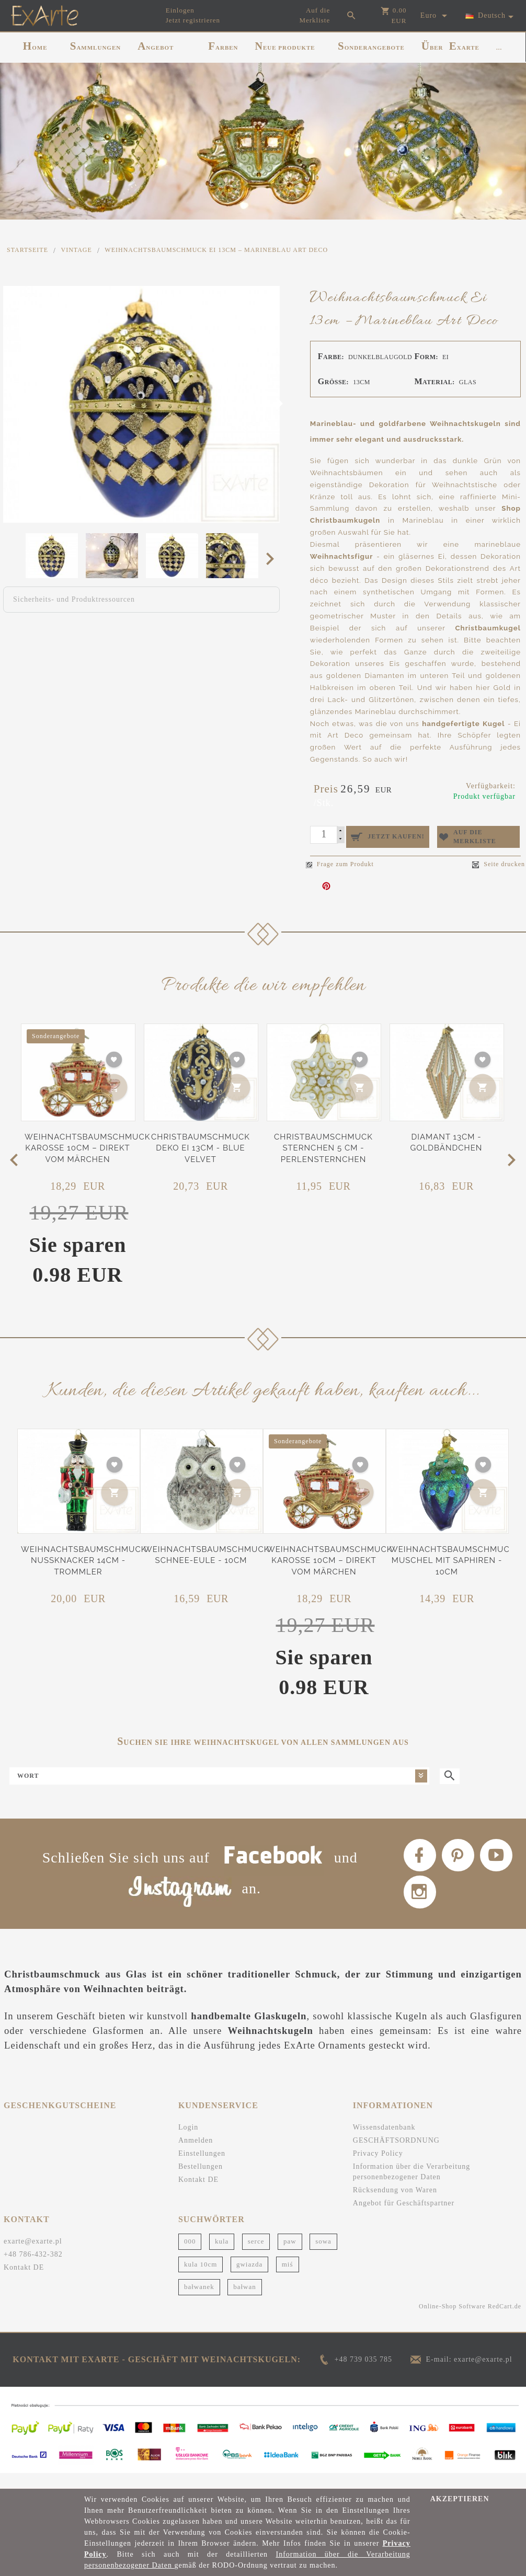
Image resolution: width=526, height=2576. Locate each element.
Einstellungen (201, 2168)
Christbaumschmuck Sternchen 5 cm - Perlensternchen (323, 1143)
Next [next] (273, 558)
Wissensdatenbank (384, 2142)
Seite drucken (498, 860)
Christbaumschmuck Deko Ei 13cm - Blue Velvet (200, 1143)
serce (256, 2255)
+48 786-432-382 (33, 2268)
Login (188, 2142)
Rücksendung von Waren (395, 2205)
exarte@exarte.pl (33, 2255)
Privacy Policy (378, 2168)
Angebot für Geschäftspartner (403, 2218)
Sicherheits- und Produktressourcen (74, 599)
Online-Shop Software (452, 2320)
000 (190, 2255)
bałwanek (199, 2301)
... (499, 47)
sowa (323, 2255)
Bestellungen (200, 2181)
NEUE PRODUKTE (285, 46)
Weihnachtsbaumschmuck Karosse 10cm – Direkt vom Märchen (87, 1143)
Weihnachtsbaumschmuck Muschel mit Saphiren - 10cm (452, 1556)
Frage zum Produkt (340, 860)
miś (287, 2278)
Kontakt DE (198, 2194)
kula (221, 2255)
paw (289, 2255)
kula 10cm (201, 2278)
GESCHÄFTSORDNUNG (396, 2155)
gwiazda (249, 2278)
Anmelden (195, 2155)
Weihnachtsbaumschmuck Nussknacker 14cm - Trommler (83, 1556)
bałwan (244, 2301)
